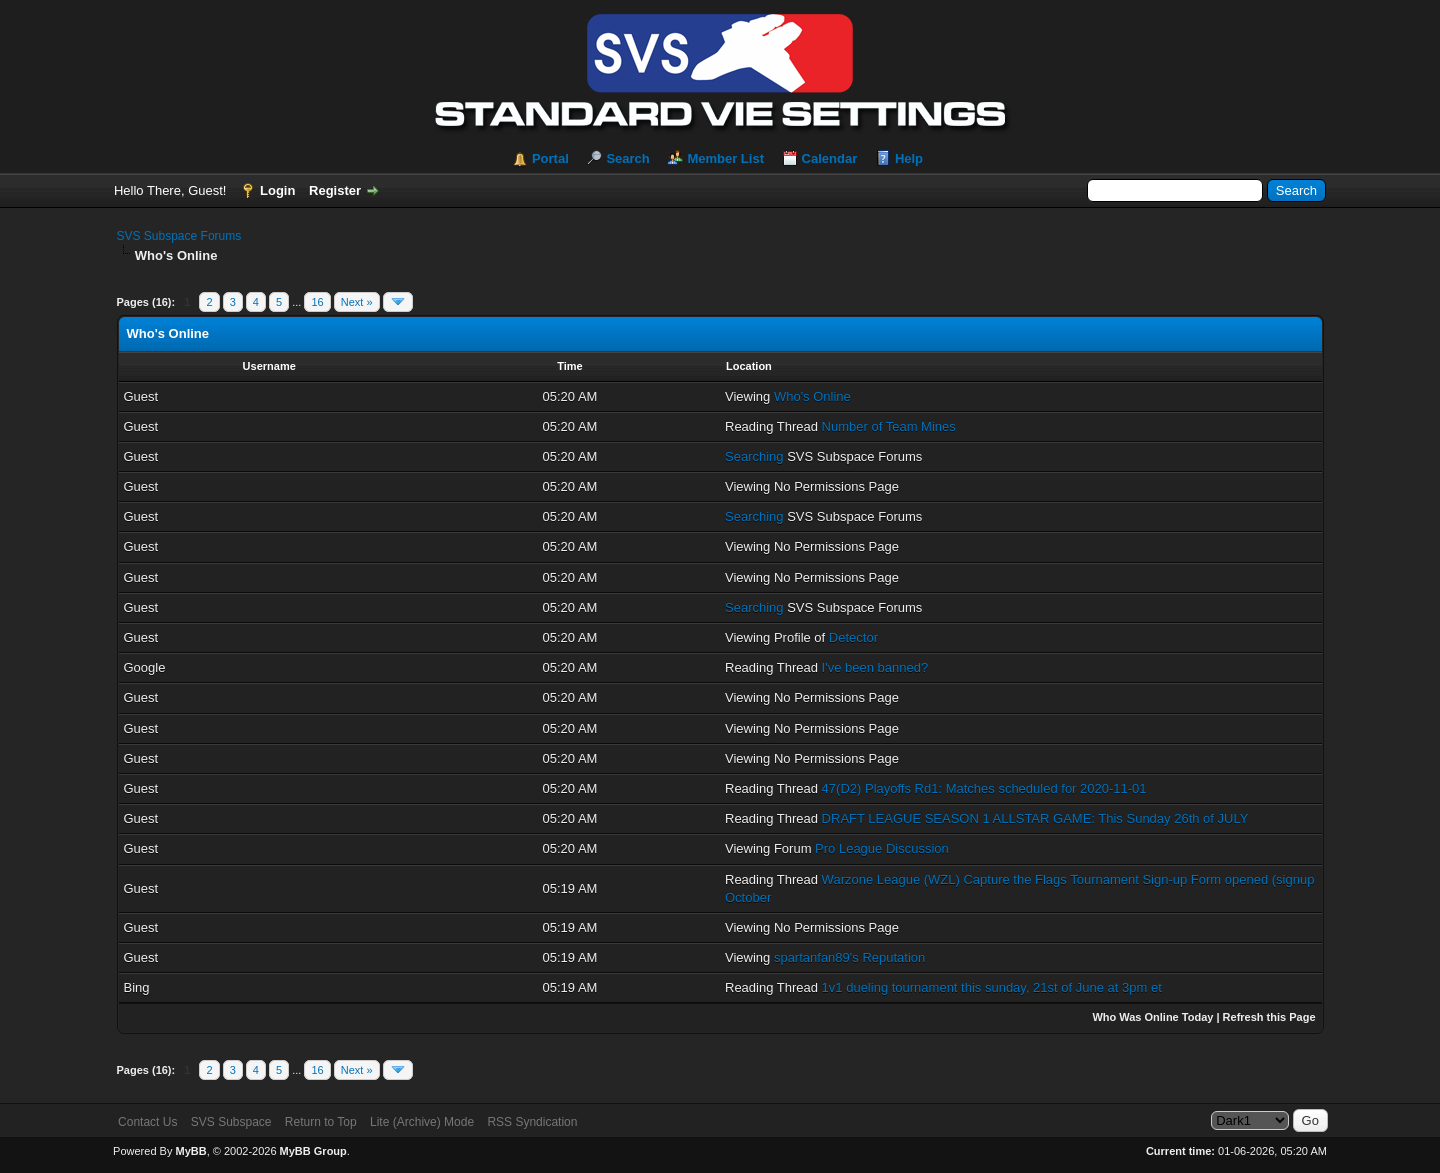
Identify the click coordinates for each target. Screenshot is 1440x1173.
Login (277, 190)
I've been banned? (875, 667)
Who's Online (812, 396)
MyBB (190, 1151)
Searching (754, 456)
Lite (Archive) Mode (422, 1122)
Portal (550, 158)
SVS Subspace (231, 1122)
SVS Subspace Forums (179, 236)
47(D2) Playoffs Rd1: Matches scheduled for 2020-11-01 (984, 788)
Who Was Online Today (1152, 1017)
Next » (357, 302)
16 (317, 302)
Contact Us (147, 1122)
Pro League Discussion (882, 848)
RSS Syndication (532, 1122)
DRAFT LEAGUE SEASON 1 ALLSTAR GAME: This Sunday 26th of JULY (1035, 818)
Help (909, 158)
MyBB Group (313, 1151)
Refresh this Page (1269, 1017)
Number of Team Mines (889, 426)
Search (627, 158)
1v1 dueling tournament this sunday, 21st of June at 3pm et (992, 987)
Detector (853, 637)
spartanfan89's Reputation (849, 957)
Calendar (830, 158)
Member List (725, 158)
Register (335, 190)
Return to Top (321, 1122)
